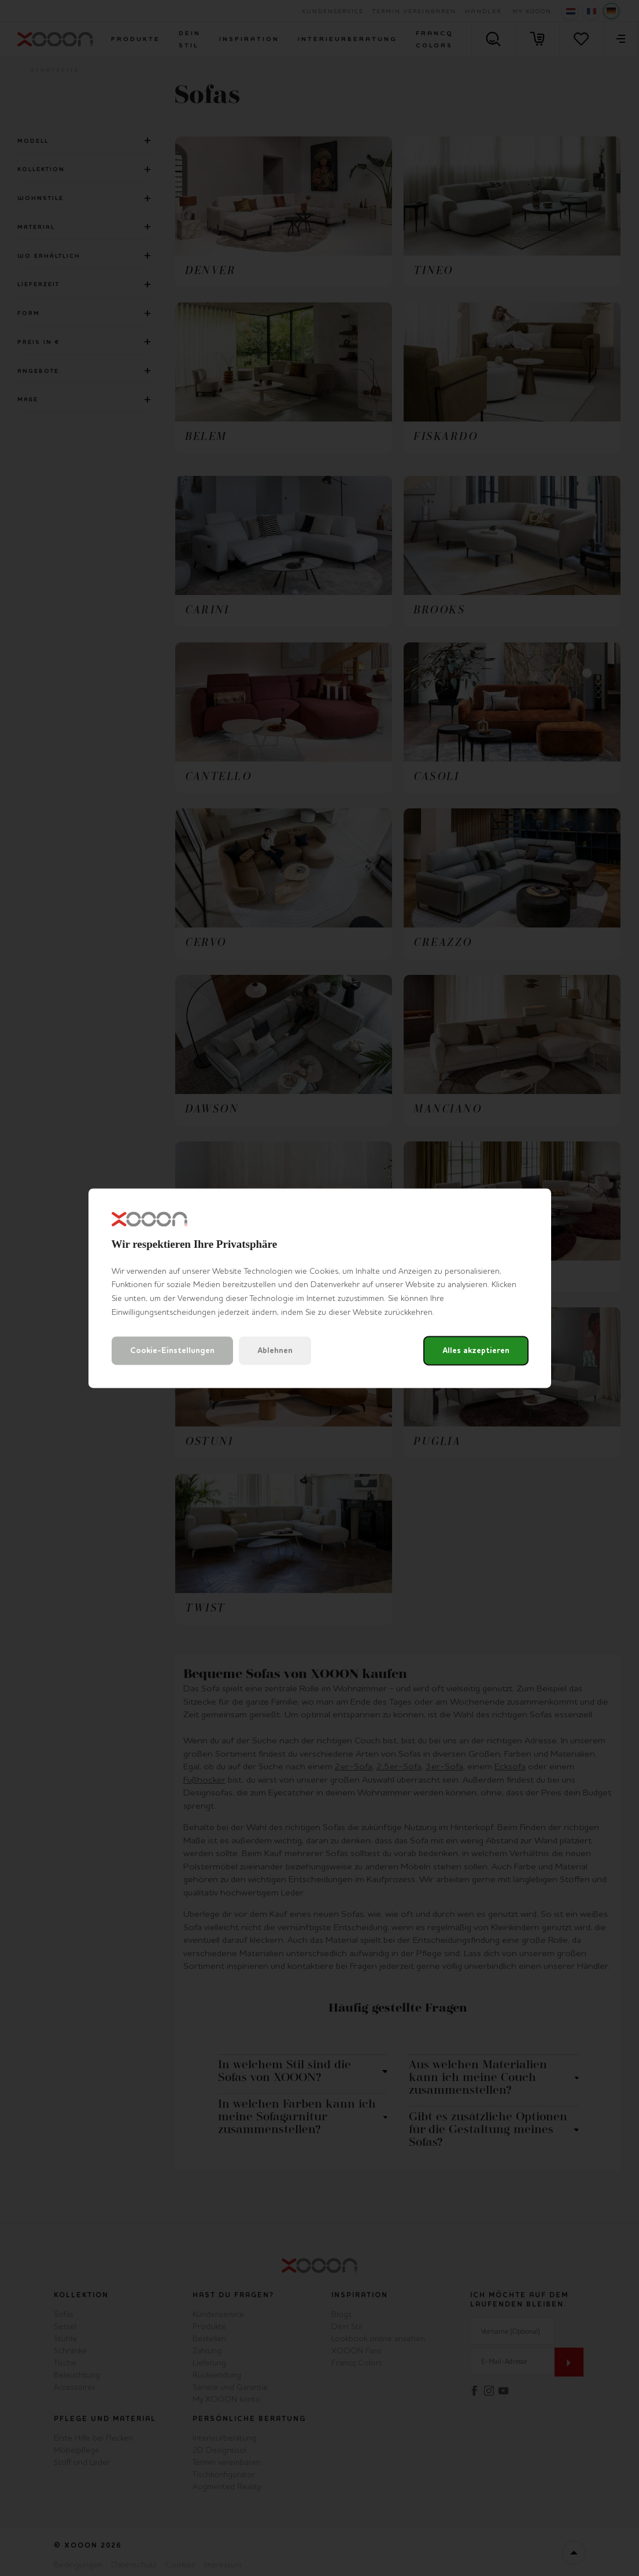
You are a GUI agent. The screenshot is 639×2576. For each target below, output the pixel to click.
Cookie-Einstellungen (172, 1350)
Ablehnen (275, 1350)
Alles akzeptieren (475, 1350)
